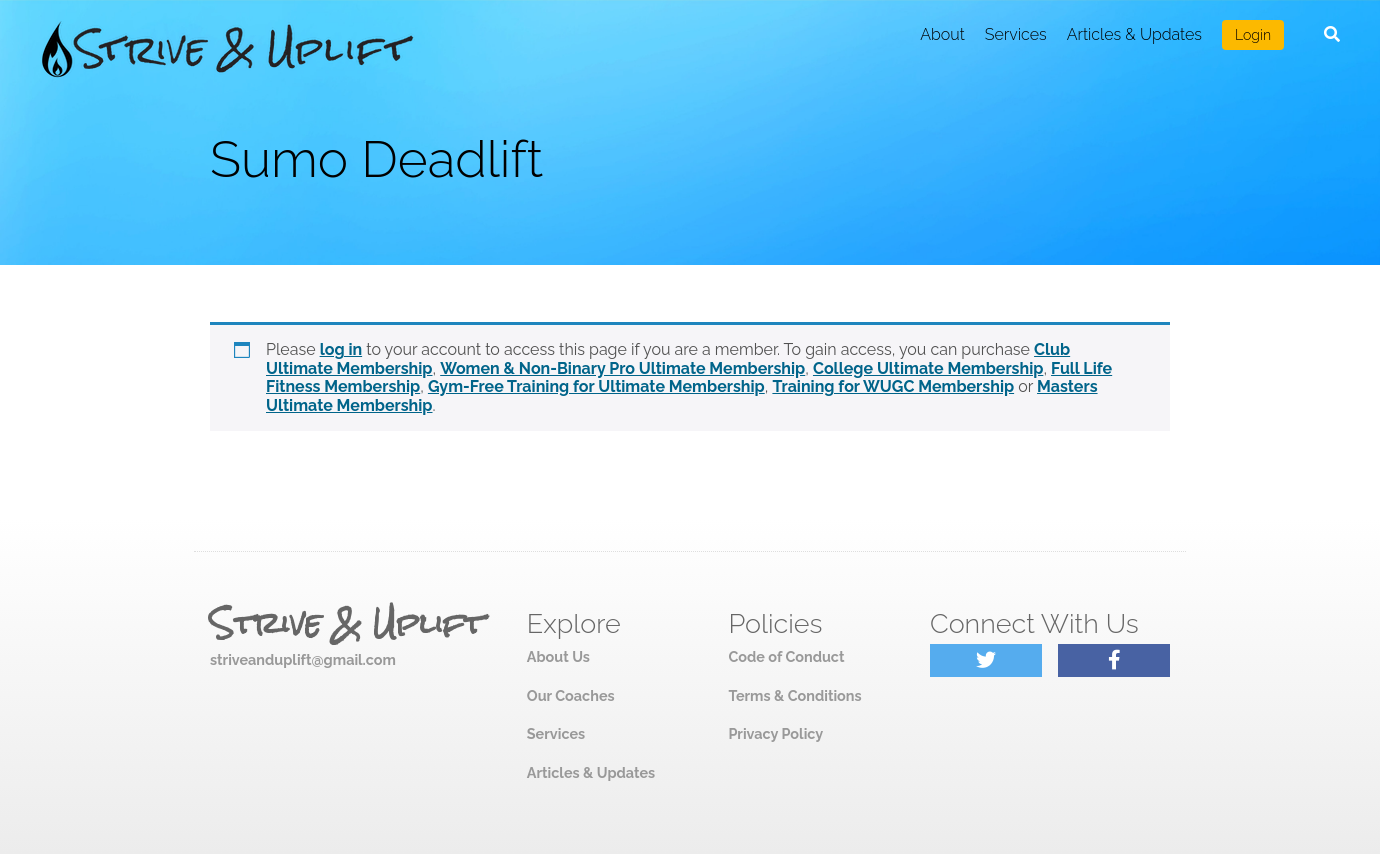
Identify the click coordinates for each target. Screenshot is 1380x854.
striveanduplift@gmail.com (303, 659)
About (942, 34)
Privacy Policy (775, 733)
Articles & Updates (1134, 34)
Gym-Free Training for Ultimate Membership (596, 386)
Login (1253, 35)
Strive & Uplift (347, 624)
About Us (558, 656)
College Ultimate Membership (928, 368)
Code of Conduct (786, 656)
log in (341, 349)
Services (1016, 34)
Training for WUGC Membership (893, 386)
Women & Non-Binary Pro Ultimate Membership (622, 368)
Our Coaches (571, 695)
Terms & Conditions (794, 695)
